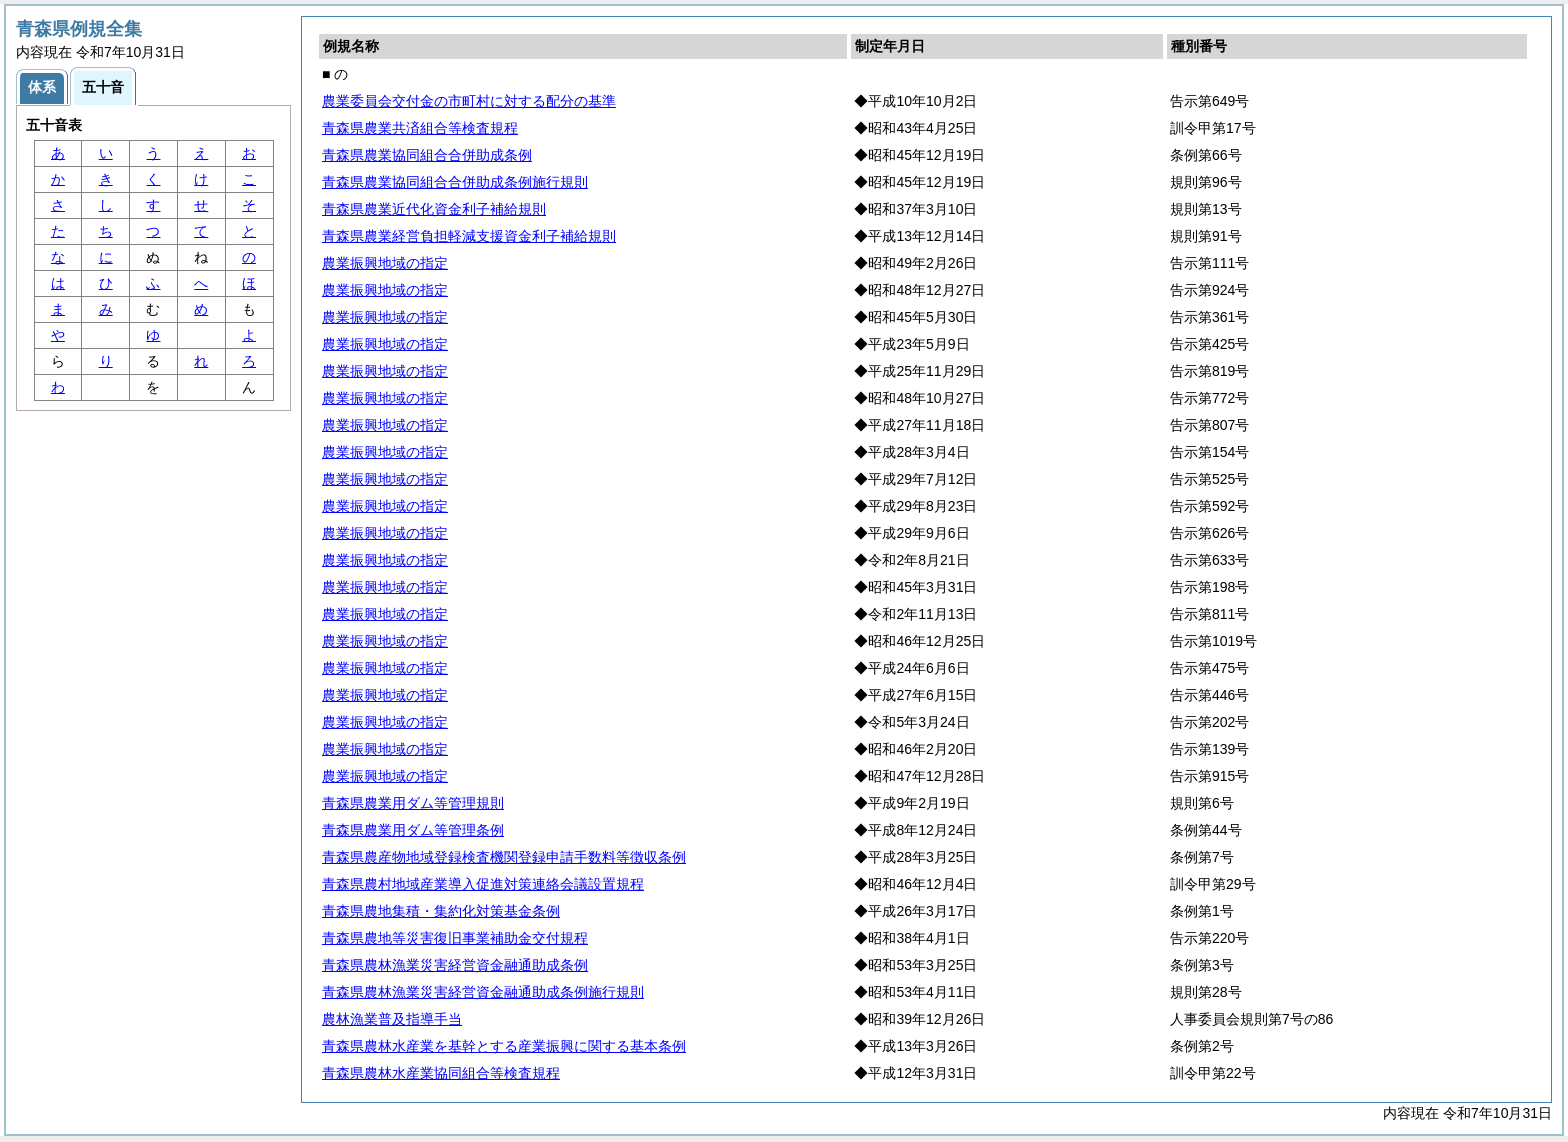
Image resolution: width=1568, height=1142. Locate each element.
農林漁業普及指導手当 (392, 1019)
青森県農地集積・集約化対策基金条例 (441, 911)
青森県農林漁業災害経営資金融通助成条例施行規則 (483, 992)
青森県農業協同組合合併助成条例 (427, 155)
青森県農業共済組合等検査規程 (420, 128)
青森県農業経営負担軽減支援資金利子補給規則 (469, 236)
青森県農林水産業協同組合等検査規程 (441, 1073)
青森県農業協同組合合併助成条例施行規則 (455, 182)
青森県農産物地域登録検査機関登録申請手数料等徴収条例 (504, 857)
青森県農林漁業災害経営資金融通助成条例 (455, 965)
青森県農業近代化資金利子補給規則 (434, 209)
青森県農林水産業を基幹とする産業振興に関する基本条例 (504, 1046)
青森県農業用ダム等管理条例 (413, 830)
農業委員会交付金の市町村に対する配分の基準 (469, 101)
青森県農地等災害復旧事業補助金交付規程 (455, 938)
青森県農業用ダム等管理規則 (413, 803)
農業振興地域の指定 (385, 263)
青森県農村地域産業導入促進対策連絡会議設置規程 (483, 884)
